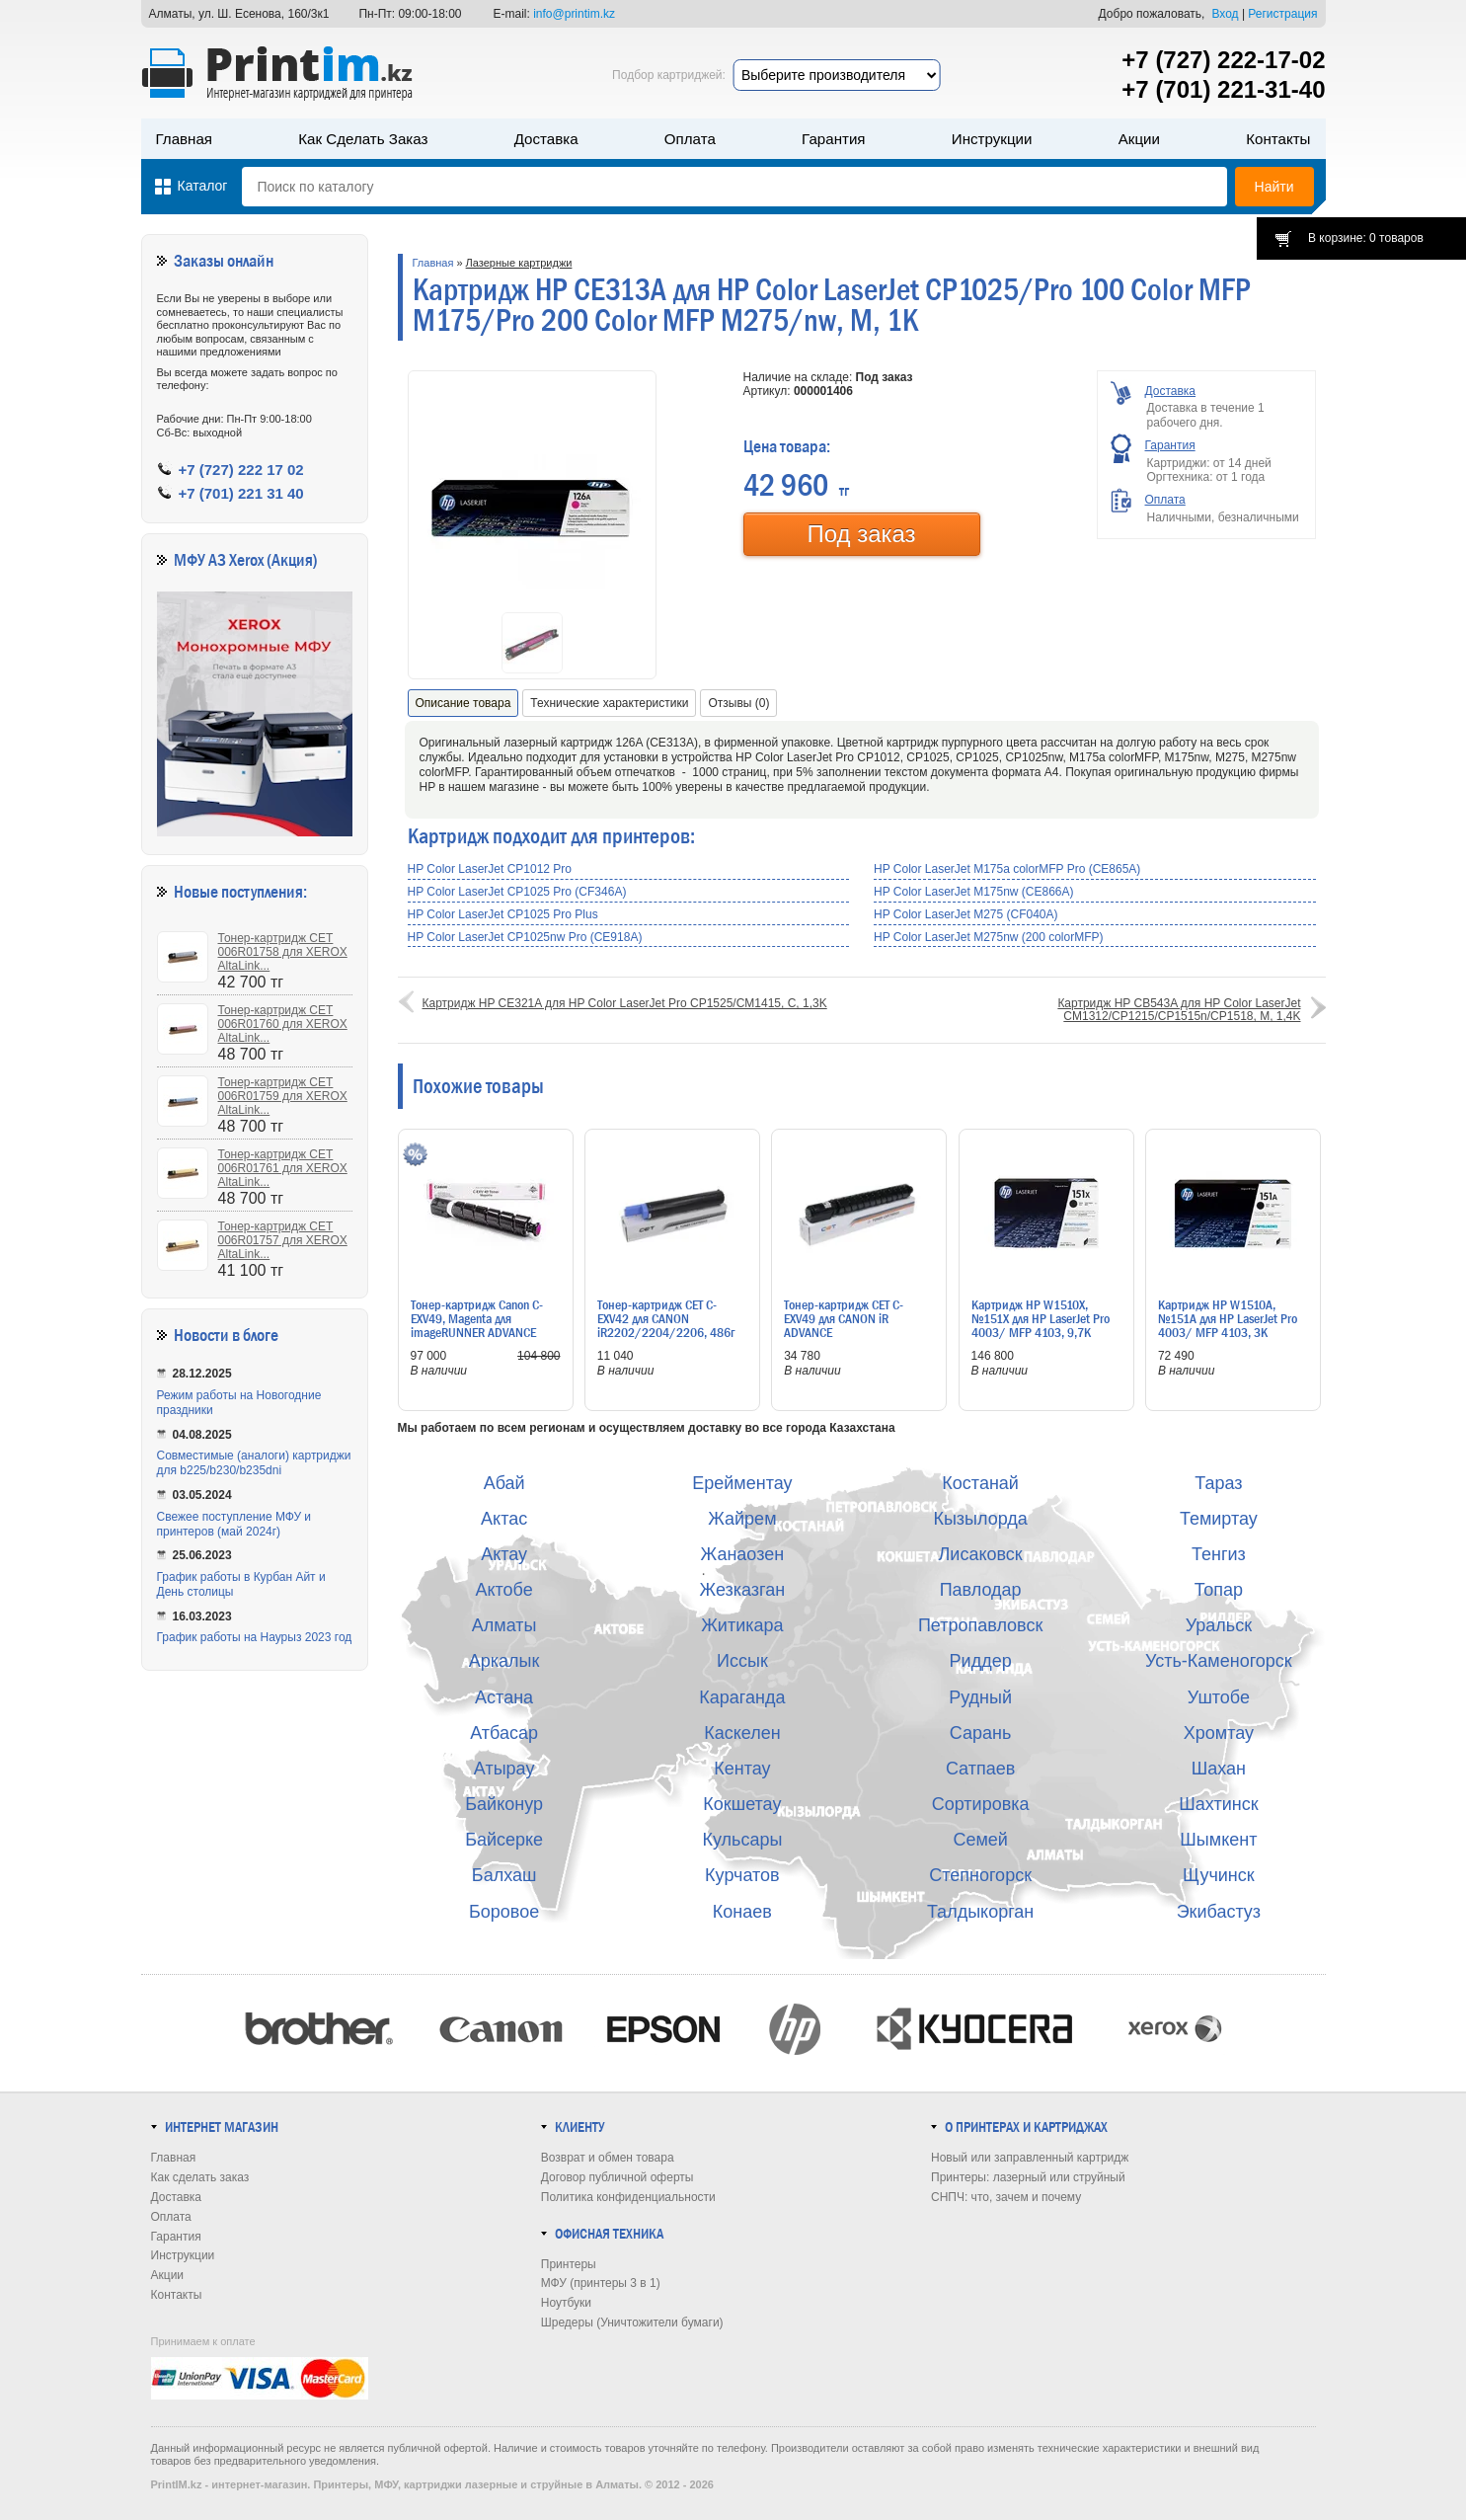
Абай (504, 1483)
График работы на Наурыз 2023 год (254, 1637)
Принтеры (568, 2264)
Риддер (981, 1661)
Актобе (503, 1590)
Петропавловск (980, 1625)
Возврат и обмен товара (607, 2158)
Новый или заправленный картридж (1029, 2158)
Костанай (980, 1483)
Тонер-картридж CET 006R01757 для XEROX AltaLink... (282, 1240)
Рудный (980, 1697)
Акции (1139, 138)
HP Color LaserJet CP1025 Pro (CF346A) (517, 892)
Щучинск (1219, 1875)
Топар (1219, 1590)
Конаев (742, 1912)
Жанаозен (743, 1554)
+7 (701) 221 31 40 (241, 493)
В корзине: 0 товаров (1366, 238)
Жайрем (742, 1519)
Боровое (504, 1912)
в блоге (255, 1335)
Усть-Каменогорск (1218, 1661)
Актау (504, 1554)
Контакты (1278, 138)
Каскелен (742, 1733)
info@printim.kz (574, 14)
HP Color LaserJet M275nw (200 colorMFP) (989, 937)
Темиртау (1219, 1519)
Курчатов (742, 1875)
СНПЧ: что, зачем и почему (1006, 2197)
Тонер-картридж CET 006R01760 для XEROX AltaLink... (282, 1024)
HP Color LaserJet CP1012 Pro (490, 869)
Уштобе (1219, 1697)
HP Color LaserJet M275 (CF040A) (966, 914)
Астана (504, 1697)
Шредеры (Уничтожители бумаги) (632, 2322)
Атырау (504, 1768)
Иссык (742, 1661)
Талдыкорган (980, 1912)
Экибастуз (1219, 1912)
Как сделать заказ (362, 138)
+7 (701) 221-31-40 (1223, 89)
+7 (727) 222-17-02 (1223, 59)
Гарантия (833, 138)
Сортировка (981, 1804)
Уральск (1219, 1625)
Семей (980, 1840)
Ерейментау (742, 1483)
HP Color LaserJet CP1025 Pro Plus (503, 914)
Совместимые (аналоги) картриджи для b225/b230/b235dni (254, 1463)
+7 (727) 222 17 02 (241, 469)
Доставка (546, 138)
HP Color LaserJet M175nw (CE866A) (974, 892)
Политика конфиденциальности (628, 2197)
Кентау (742, 1768)
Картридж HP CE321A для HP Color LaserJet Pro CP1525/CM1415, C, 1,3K (625, 1003)
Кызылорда (980, 1519)
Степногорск (980, 1875)
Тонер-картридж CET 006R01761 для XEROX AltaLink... (282, 1168)
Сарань (981, 1733)
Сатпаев (980, 1768)
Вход (1224, 14)
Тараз (1218, 1483)
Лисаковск (981, 1554)
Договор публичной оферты (617, 2177)
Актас (504, 1519)
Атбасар (504, 1733)
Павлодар (981, 1590)
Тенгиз (1219, 1554)
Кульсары (742, 1840)
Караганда (742, 1697)
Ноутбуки (566, 2303)
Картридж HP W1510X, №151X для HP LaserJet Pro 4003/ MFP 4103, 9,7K (1040, 1318)
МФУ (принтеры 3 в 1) (600, 2283)
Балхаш (504, 1875)
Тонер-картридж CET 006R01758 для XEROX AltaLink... (282, 952)
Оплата (690, 138)
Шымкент (1218, 1840)
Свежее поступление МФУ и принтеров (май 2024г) (234, 1524)
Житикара (742, 1625)
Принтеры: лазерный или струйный (1028, 2177)
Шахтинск (1218, 1804)
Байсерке (504, 1840)
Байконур (504, 1804)
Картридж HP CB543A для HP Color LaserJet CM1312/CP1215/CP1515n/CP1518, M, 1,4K (1178, 1009)
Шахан (1219, 1768)
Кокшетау (742, 1804)
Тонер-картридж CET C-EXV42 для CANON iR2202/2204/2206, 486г (665, 1318)
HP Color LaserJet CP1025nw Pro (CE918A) (525, 937)
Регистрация (1282, 14)
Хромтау (1219, 1733)
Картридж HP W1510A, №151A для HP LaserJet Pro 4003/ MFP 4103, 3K (1227, 1318)
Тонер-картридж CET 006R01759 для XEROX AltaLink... (282, 1096)
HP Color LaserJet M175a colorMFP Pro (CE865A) (1007, 869)
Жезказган (743, 1590)
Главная (184, 138)
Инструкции (992, 138)
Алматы (504, 1625)
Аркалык (504, 1661)
